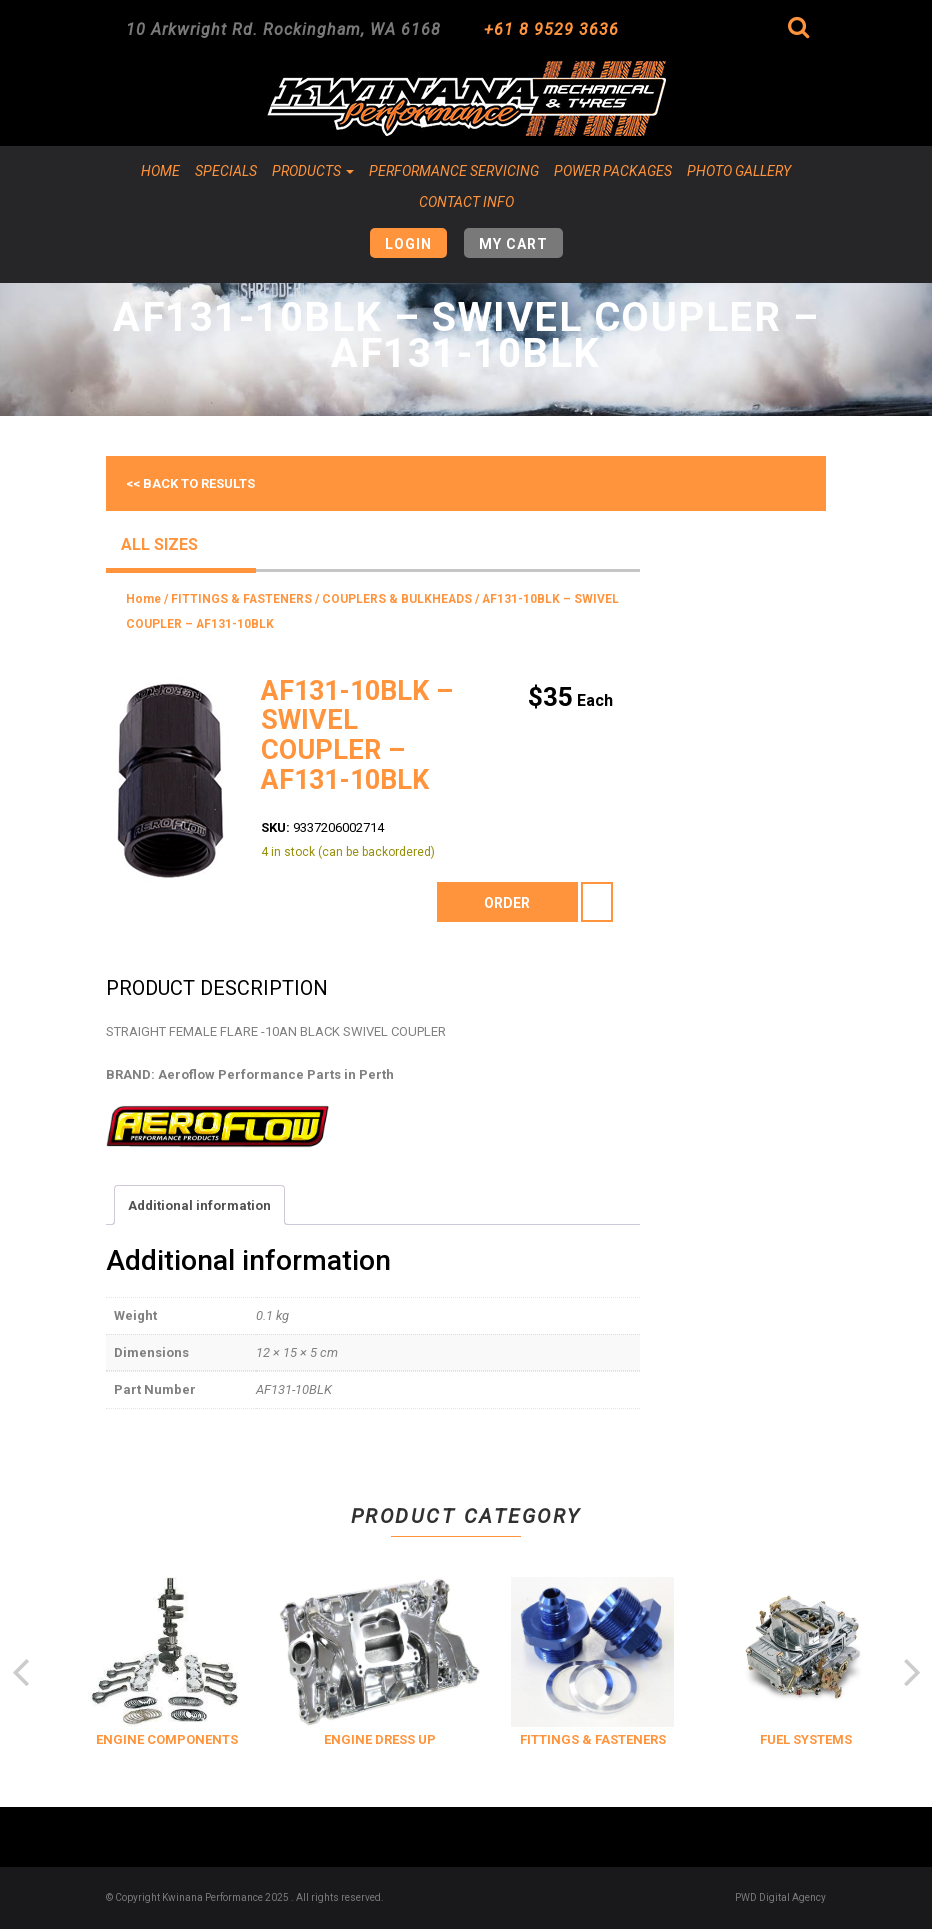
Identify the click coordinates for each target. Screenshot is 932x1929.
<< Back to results (190, 483)
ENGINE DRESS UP (555, 1739)
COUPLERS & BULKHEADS (397, 599)
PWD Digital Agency (780, 1897)
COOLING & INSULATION (129, 1739)
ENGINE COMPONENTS (342, 1739)
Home (160, 171)
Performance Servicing (454, 171)
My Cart (513, 244)
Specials (226, 171)
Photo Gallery (739, 171)
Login (408, 244)
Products (313, 171)
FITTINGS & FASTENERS (241, 599)
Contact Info (466, 202)
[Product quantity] (597, 902)
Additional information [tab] (199, 1205)
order (507, 903)
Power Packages (613, 171)
